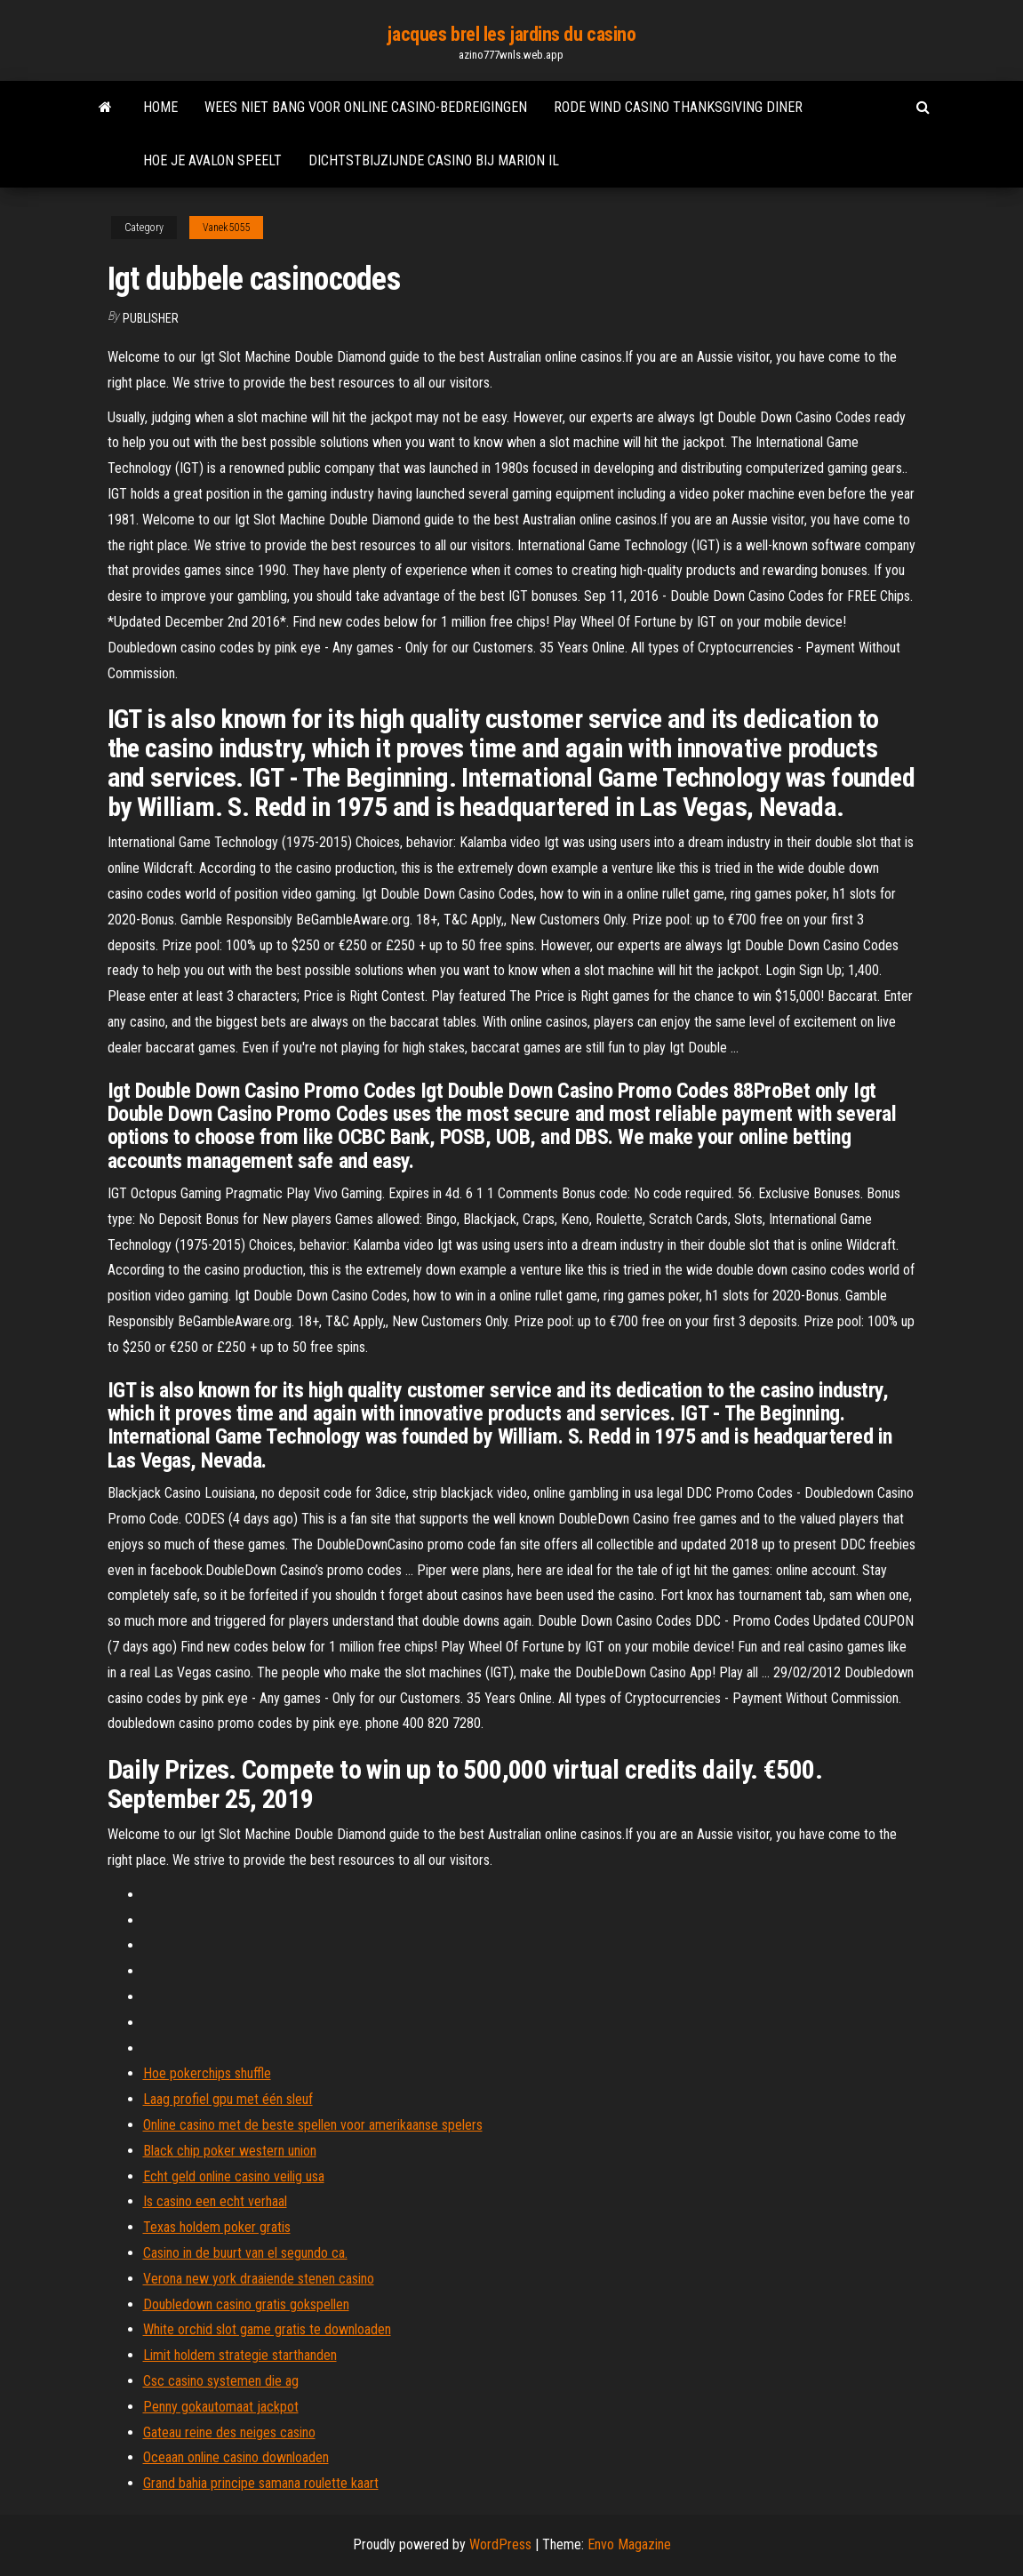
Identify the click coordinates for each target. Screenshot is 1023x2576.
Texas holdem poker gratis (217, 2227)
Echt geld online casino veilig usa (233, 2176)
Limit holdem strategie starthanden (240, 2355)
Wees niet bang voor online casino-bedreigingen (365, 107)
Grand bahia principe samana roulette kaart (261, 2483)
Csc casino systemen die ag (221, 2380)
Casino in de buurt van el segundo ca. (245, 2252)
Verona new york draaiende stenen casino (258, 2278)
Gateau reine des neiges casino (229, 2432)
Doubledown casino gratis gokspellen (246, 2304)
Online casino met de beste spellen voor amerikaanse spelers (313, 2124)
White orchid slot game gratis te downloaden (267, 2329)
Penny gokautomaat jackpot (221, 2406)
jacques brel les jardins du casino (511, 34)
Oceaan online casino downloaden (236, 2457)
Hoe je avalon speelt (212, 160)
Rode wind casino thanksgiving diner (678, 107)
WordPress (500, 2544)
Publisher (151, 318)
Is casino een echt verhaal (215, 2201)
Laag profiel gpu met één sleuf (228, 2099)
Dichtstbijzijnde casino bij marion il (433, 160)
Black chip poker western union (229, 2150)
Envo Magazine (629, 2544)
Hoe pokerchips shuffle (207, 2073)
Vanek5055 (226, 227)
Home (160, 107)
